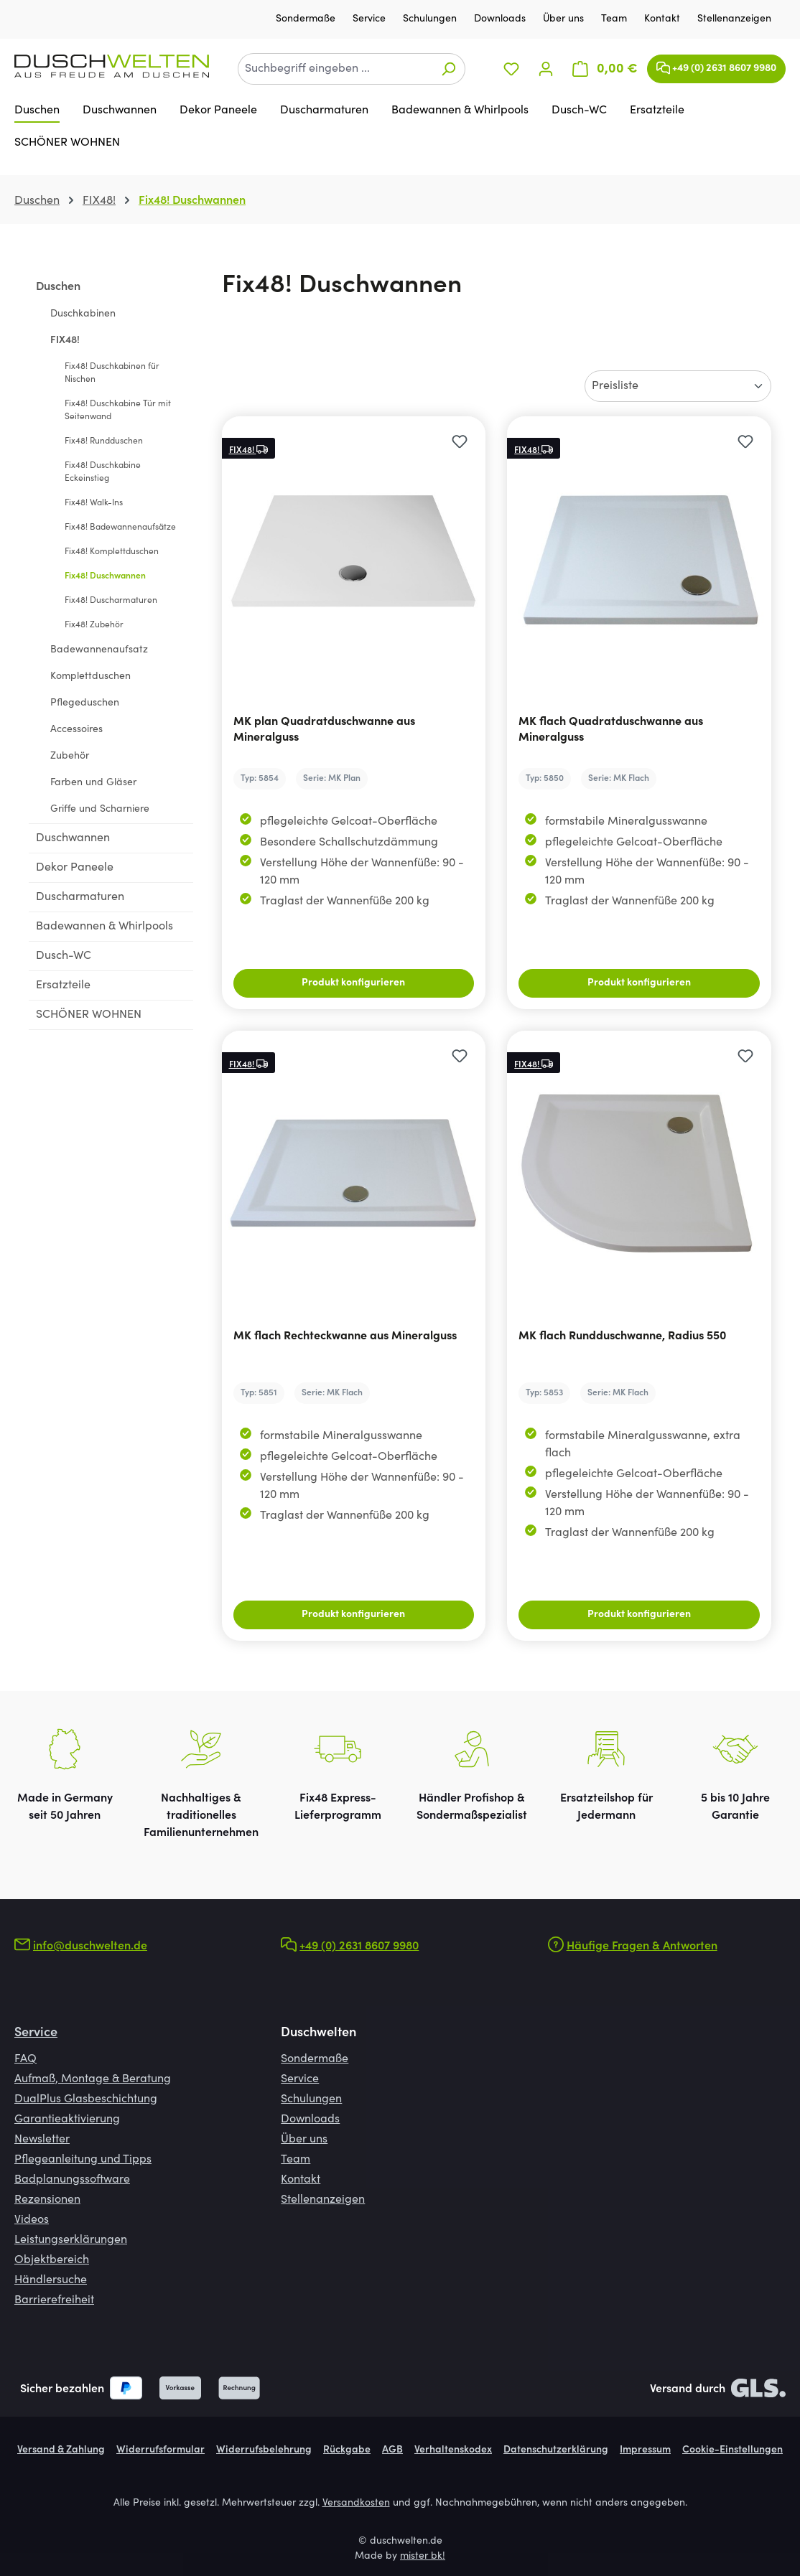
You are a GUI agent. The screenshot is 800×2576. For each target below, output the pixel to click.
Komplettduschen (90, 677)
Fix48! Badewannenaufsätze (120, 527)
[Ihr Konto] (546, 69)
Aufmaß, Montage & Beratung (92, 2079)
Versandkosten (356, 2503)
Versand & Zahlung (61, 2450)
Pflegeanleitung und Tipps (83, 2159)
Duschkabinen (83, 314)
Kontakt (663, 19)
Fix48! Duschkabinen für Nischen (112, 373)
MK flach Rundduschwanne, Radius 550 (622, 1336)
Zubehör (69, 756)
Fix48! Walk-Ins (94, 503)
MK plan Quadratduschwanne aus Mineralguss (324, 730)
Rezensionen (47, 2200)
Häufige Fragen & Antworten (642, 1946)
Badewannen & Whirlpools (104, 926)
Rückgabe (347, 2450)
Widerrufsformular (160, 2450)
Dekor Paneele (74, 868)
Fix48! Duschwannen (105, 576)
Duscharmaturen (80, 897)
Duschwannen (73, 838)
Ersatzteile (63, 985)
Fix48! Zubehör (94, 625)
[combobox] (335, 69)
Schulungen (431, 19)
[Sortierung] (678, 386)
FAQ (25, 2059)
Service (371, 19)
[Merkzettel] (511, 69)
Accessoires (76, 730)
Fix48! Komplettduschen (112, 552)
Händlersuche (50, 2280)
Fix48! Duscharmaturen (111, 600)
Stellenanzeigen (734, 19)
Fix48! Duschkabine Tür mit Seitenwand (118, 410)
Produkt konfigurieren (353, 983)
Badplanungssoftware (72, 2180)
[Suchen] (448, 69)
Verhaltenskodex (453, 2450)
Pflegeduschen (84, 703)
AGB (392, 2450)
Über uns (565, 19)
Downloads (501, 19)
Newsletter (42, 2139)
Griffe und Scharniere (99, 810)
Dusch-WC (63, 956)
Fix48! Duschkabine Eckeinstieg (103, 472)
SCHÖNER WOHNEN (88, 1015)
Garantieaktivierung (67, 2119)
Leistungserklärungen (70, 2240)
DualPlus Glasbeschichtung (85, 2099)
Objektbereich (51, 2260)
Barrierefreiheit (54, 2300)
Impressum (645, 2450)
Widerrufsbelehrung (264, 2450)
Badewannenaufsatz (99, 650)
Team (615, 19)
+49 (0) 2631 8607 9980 (716, 65)
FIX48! (65, 341)
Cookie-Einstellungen (732, 2450)
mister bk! (422, 2557)
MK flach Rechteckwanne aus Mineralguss (345, 1336)
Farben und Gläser (93, 783)
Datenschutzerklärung (555, 2450)
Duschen (58, 287)
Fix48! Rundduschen (104, 441)
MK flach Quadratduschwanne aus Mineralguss (610, 730)
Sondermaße (307, 19)
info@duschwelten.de (90, 1946)
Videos (31, 2220)
